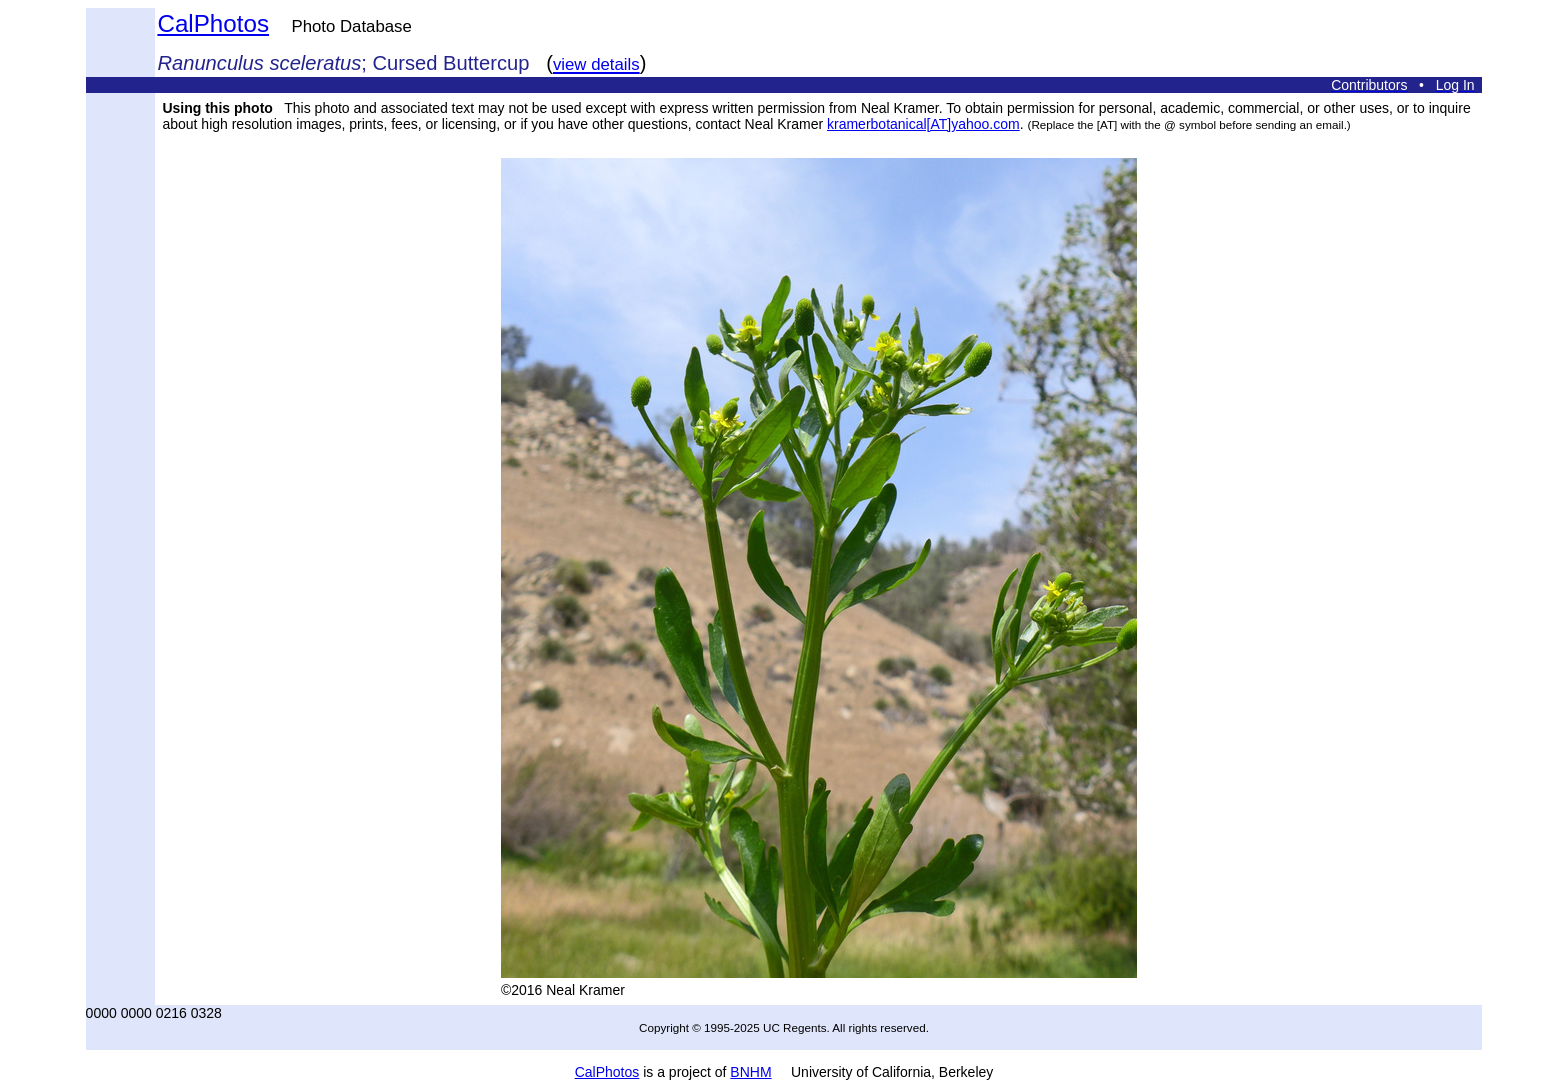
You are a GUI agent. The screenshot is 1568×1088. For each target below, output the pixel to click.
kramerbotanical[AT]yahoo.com (923, 124)
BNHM (750, 1072)
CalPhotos (213, 23)
